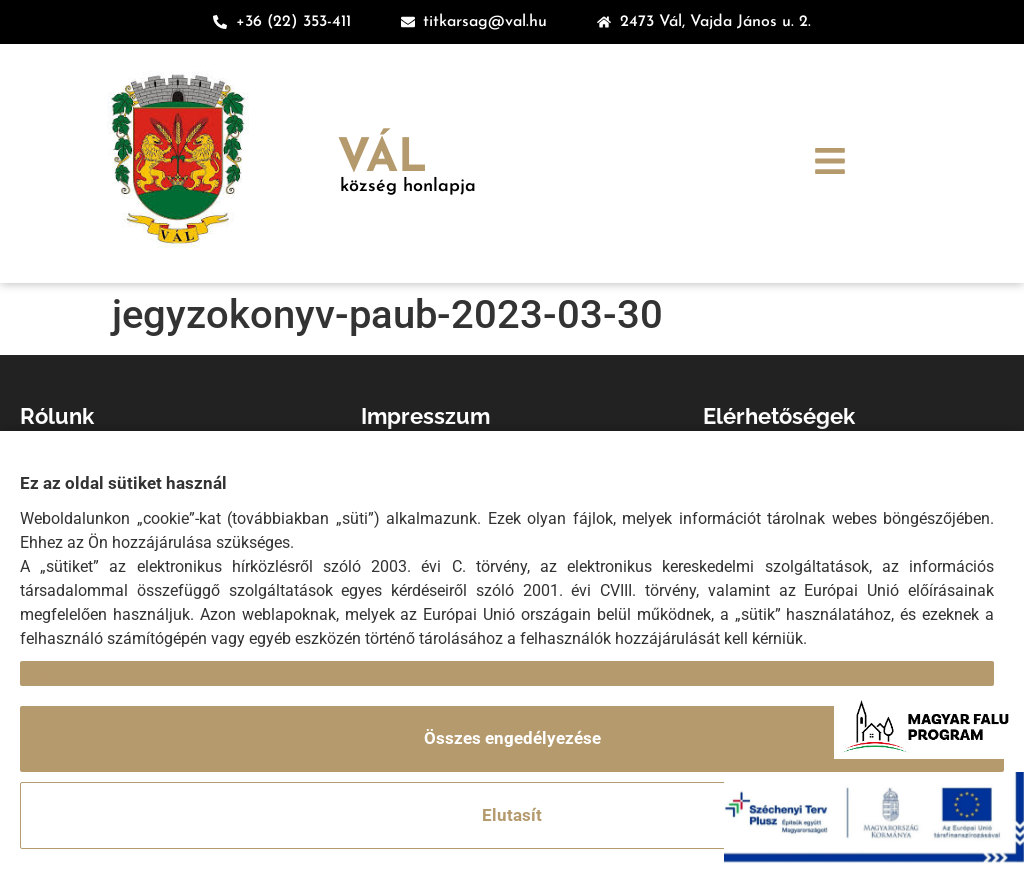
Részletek (58, 673)
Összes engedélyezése (512, 738)
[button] (830, 163)
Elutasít (512, 815)
